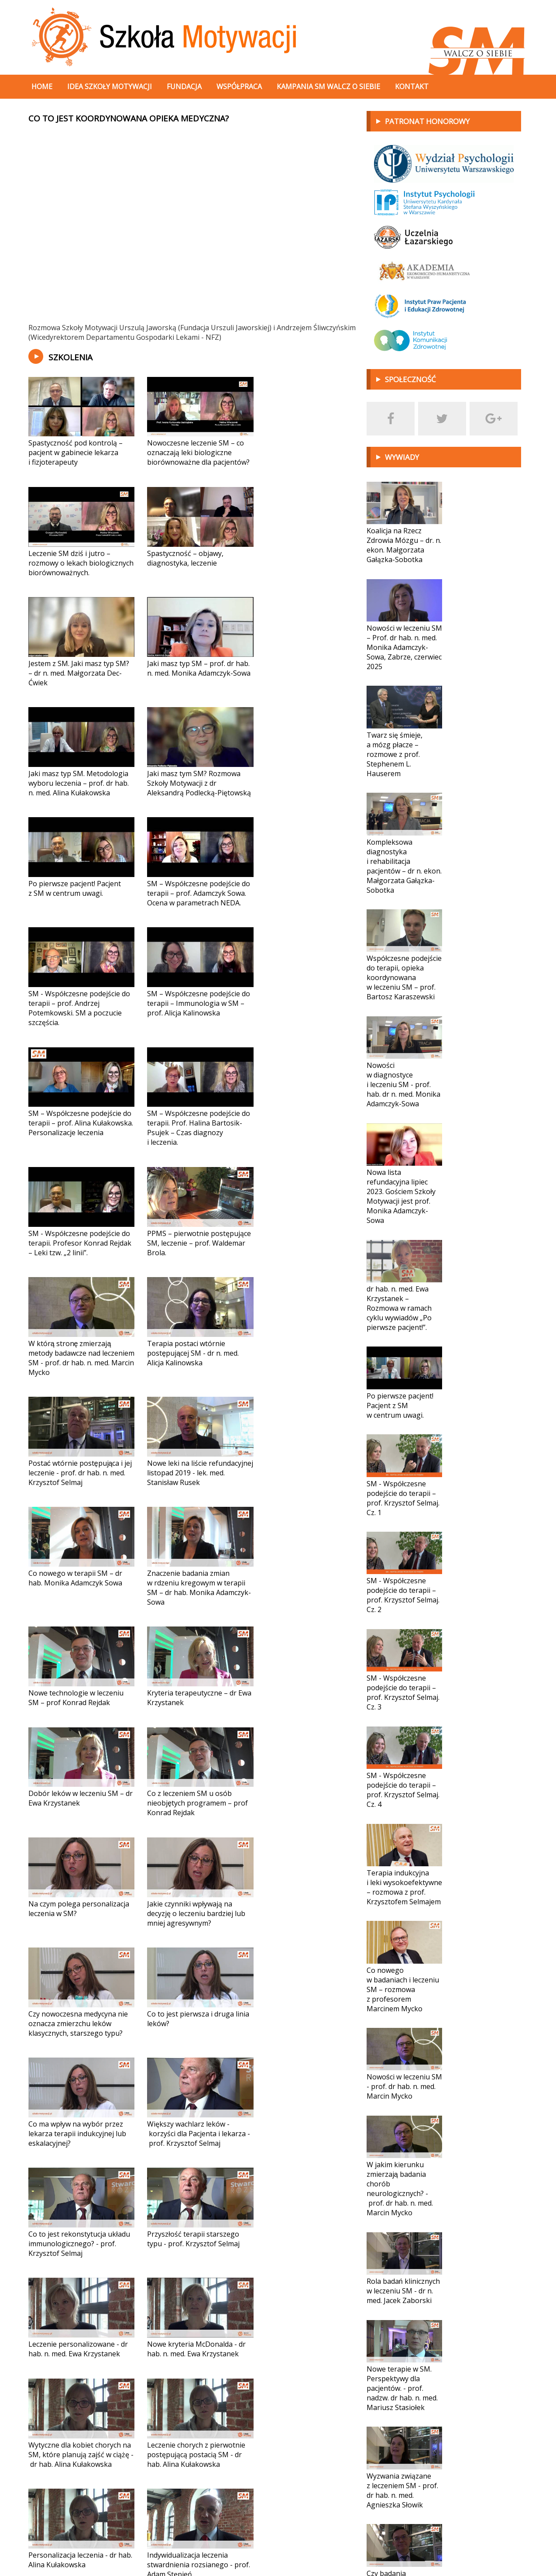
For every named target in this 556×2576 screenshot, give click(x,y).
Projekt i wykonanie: (468, 2545)
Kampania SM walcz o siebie (328, 86)
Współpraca (239, 86)
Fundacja (184, 86)
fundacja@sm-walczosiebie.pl (88, 2545)
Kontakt (412, 86)
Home (41, 86)
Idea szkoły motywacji (109, 86)
